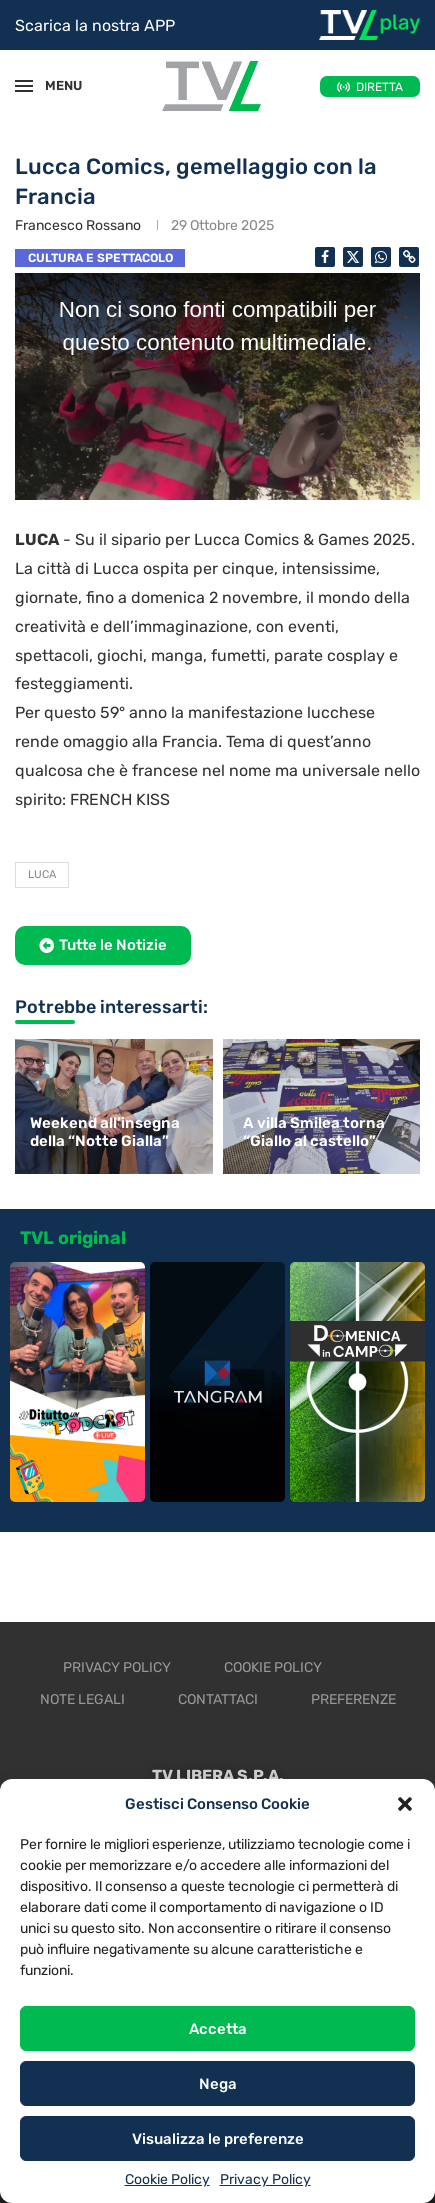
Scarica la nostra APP (95, 25)
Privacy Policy (265, 2179)
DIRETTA (379, 87)
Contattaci (218, 1699)
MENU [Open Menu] (54, 85)
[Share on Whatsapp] (381, 257)
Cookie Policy (167, 2179)
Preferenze (353, 1699)
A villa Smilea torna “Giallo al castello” (314, 1132)
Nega (218, 2084)
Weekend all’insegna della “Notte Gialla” (105, 1132)
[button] (405, 1804)
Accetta (218, 2029)
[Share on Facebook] (325, 257)
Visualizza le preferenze (218, 2139)
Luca (42, 874)
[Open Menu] (24, 86)
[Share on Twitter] (353, 257)
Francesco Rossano (78, 225)
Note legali (82, 1699)
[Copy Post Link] (409, 257)
